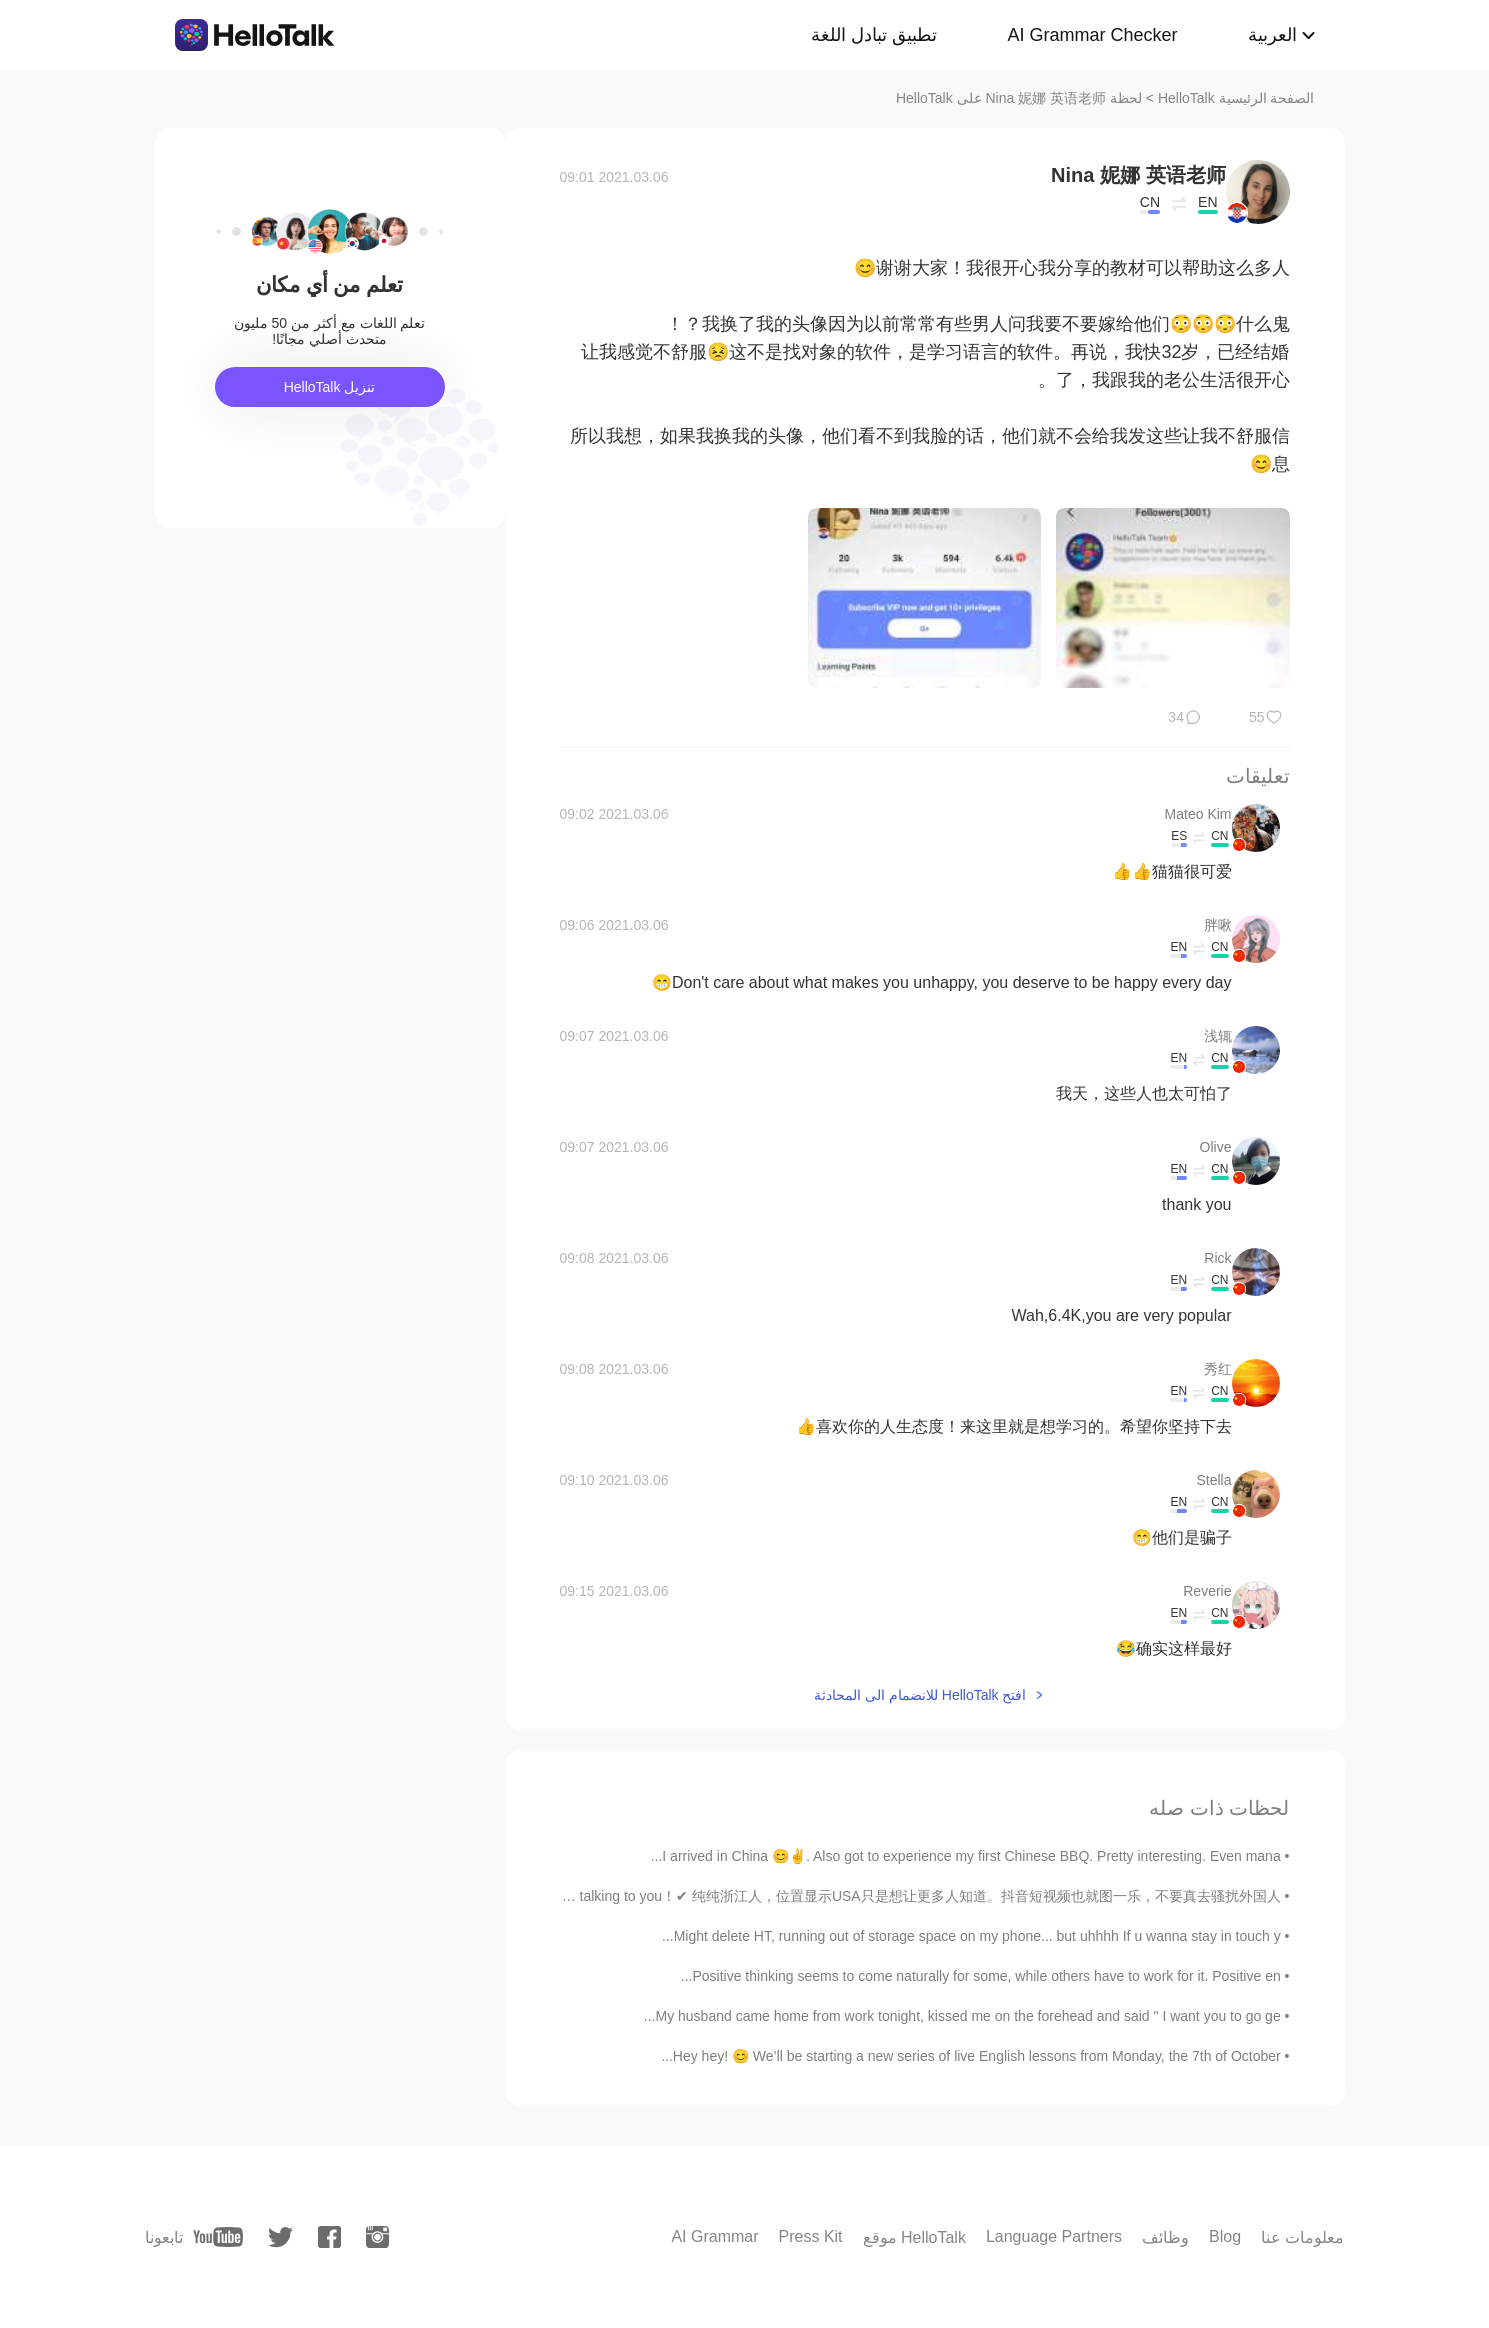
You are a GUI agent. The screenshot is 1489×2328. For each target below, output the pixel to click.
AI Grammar (714, 2236)
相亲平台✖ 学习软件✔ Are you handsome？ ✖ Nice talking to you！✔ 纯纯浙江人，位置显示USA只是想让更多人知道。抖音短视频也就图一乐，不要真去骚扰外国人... (761, 1896)
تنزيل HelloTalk (330, 387)
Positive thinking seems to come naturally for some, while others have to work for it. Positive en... (981, 1976)
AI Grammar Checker (1092, 35)
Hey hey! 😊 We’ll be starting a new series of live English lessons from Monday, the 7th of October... (971, 2056)
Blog (1225, 2236)
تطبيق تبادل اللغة (874, 35)
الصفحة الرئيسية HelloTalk (1236, 98)
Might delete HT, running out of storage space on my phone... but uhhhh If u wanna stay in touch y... (971, 1936)
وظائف (1165, 2237)
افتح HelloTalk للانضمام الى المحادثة (920, 1695)
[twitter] (280, 2237)
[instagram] (377, 2237)
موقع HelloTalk (914, 2237)
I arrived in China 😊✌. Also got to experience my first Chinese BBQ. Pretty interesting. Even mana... (966, 1856)
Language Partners (1054, 2236)
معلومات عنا (1302, 2237)
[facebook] (329, 2237)
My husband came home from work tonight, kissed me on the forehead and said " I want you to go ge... (962, 2016)
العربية (1272, 35)
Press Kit (811, 2236)
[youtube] (218, 2237)
